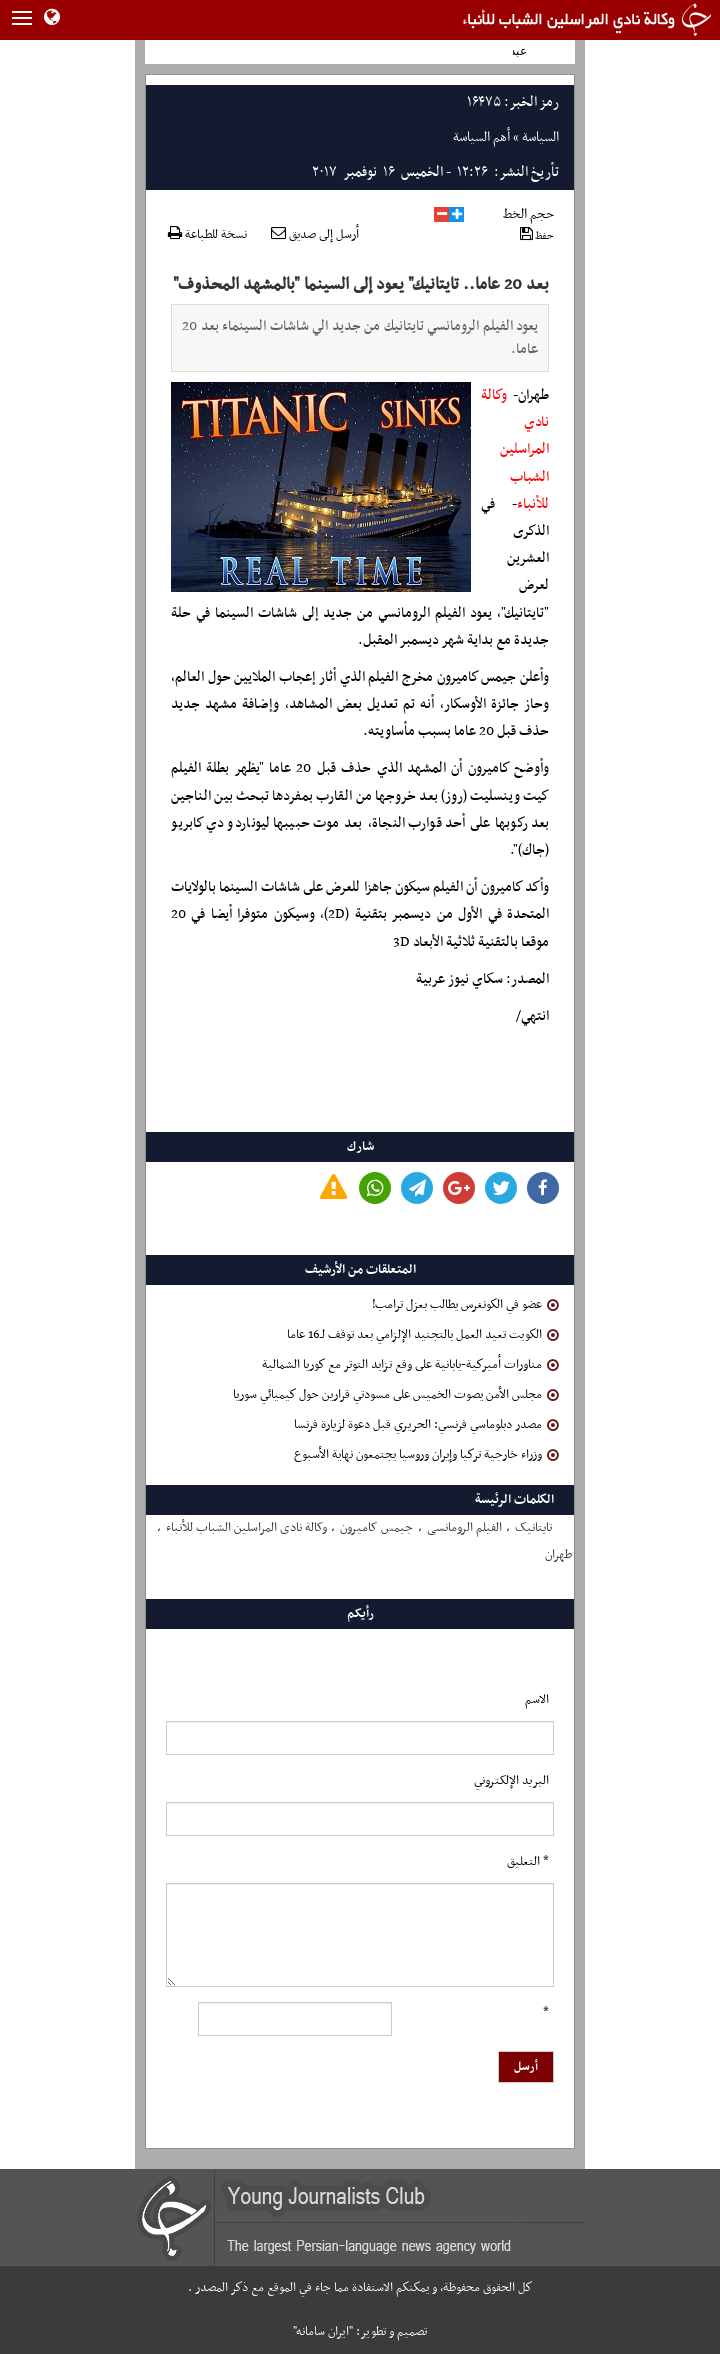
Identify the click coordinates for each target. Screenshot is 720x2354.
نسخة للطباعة (207, 235)
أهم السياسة (481, 137)
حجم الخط (528, 214)
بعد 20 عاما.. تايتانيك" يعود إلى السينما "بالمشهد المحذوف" (361, 285)
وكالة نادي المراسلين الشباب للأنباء (515, 450)
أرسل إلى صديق (315, 235)
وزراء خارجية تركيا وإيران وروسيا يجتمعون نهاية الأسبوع (426, 1455)
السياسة (540, 137)
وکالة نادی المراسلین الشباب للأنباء (246, 1528)
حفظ (537, 235)
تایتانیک (533, 1528)
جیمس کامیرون (376, 1528)
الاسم (537, 1700)
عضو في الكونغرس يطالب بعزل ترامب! (465, 1305)
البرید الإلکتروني (511, 1781)
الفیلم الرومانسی (464, 1528)
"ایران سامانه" (323, 2332)
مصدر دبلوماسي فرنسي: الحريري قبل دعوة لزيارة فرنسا (426, 1425)
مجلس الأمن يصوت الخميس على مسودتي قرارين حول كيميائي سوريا (396, 1395)
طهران (558, 1555)
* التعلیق (528, 1862)
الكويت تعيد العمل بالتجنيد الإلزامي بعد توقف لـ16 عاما (423, 1335)
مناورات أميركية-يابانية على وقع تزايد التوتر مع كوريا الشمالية (410, 1365)
